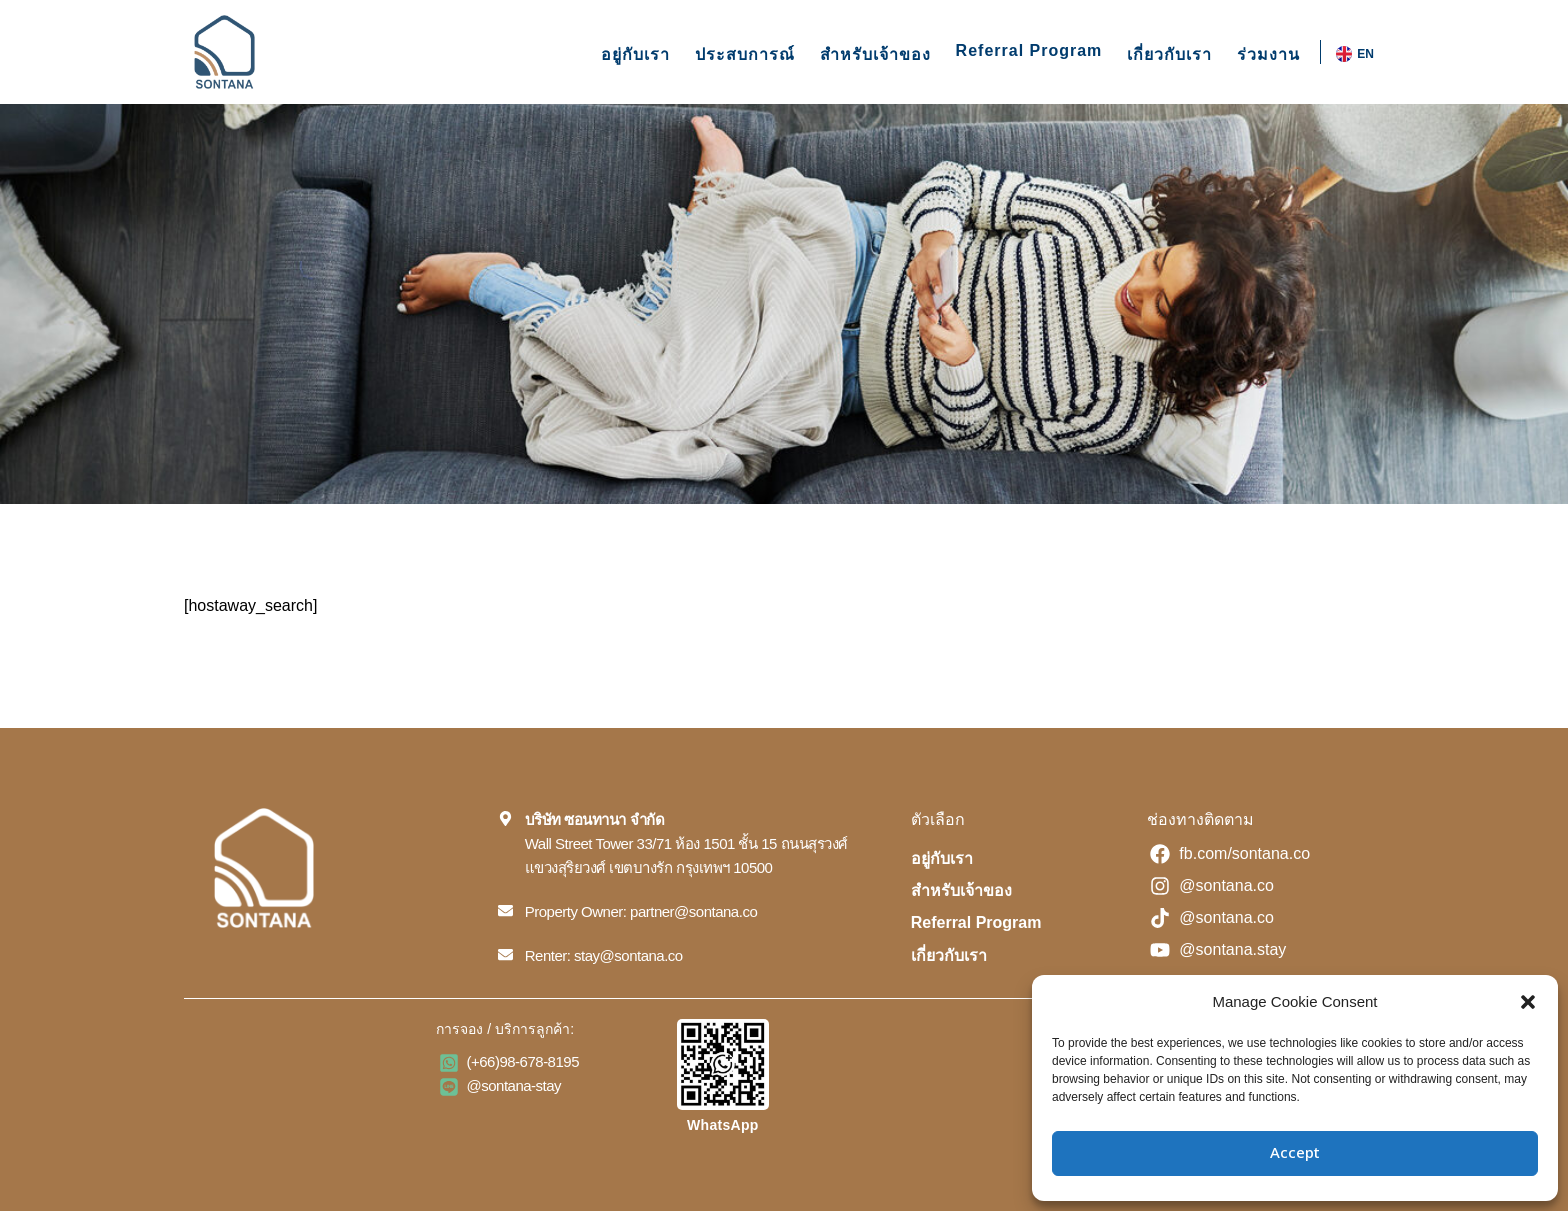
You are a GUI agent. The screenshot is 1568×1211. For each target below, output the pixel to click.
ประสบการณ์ (745, 54)
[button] (1528, 1002)
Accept (1295, 1153)
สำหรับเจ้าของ (875, 54)
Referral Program (1029, 50)
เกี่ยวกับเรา (1169, 54)
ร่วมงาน (1268, 54)
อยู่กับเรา (635, 54)
